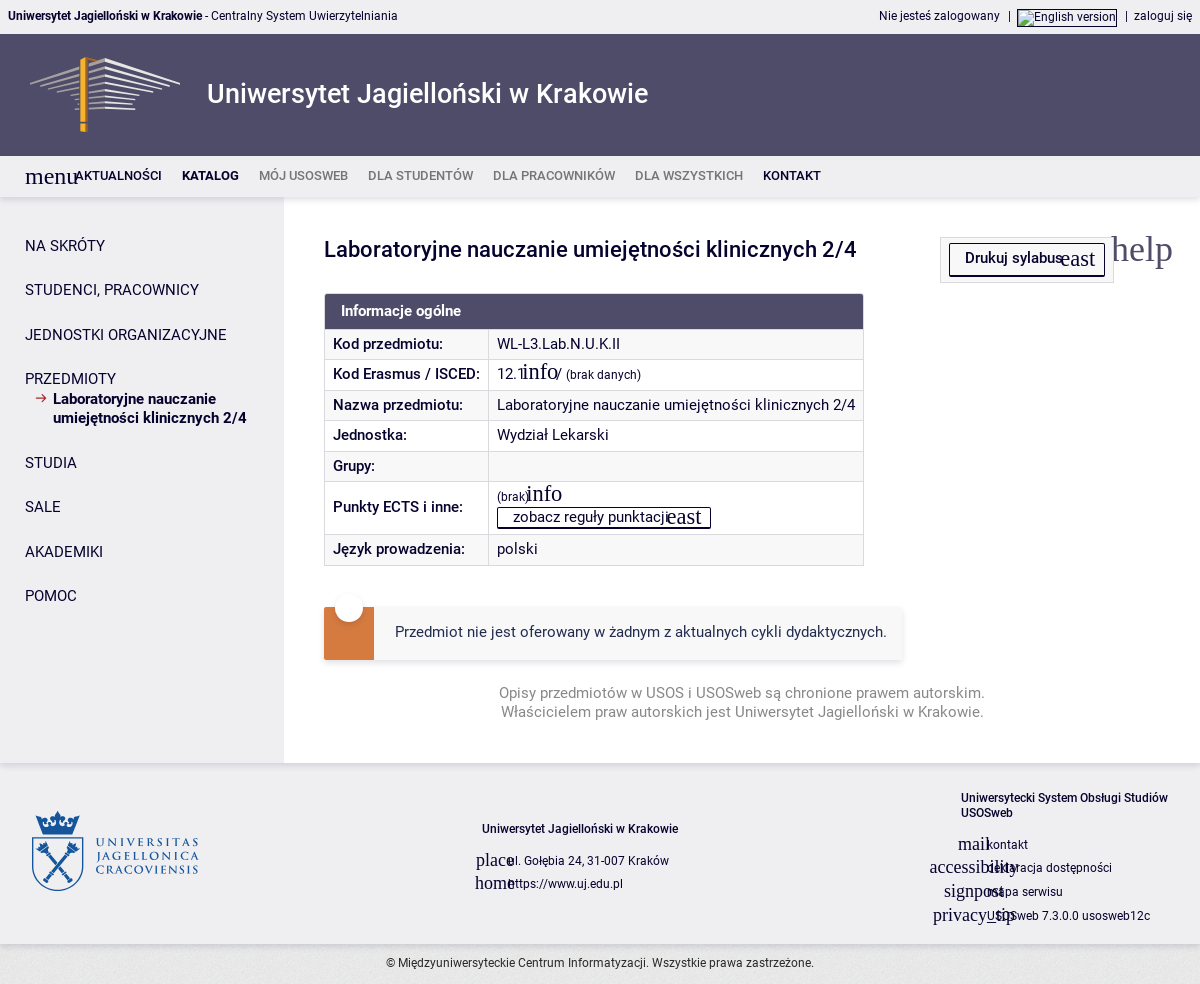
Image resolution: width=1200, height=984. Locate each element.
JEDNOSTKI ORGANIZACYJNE (126, 335)
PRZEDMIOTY (70, 379)
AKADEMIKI (64, 552)
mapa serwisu (1025, 892)
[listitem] (118, 176)
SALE (43, 507)
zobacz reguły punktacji (591, 517)
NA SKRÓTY (65, 246)
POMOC (51, 596)
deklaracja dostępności (1049, 868)
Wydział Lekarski (553, 435)
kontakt (1007, 845)
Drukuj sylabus (1014, 258)
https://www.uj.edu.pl (565, 884)
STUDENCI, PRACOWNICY (112, 290)
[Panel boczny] (142, 480)
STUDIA (51, 463)
